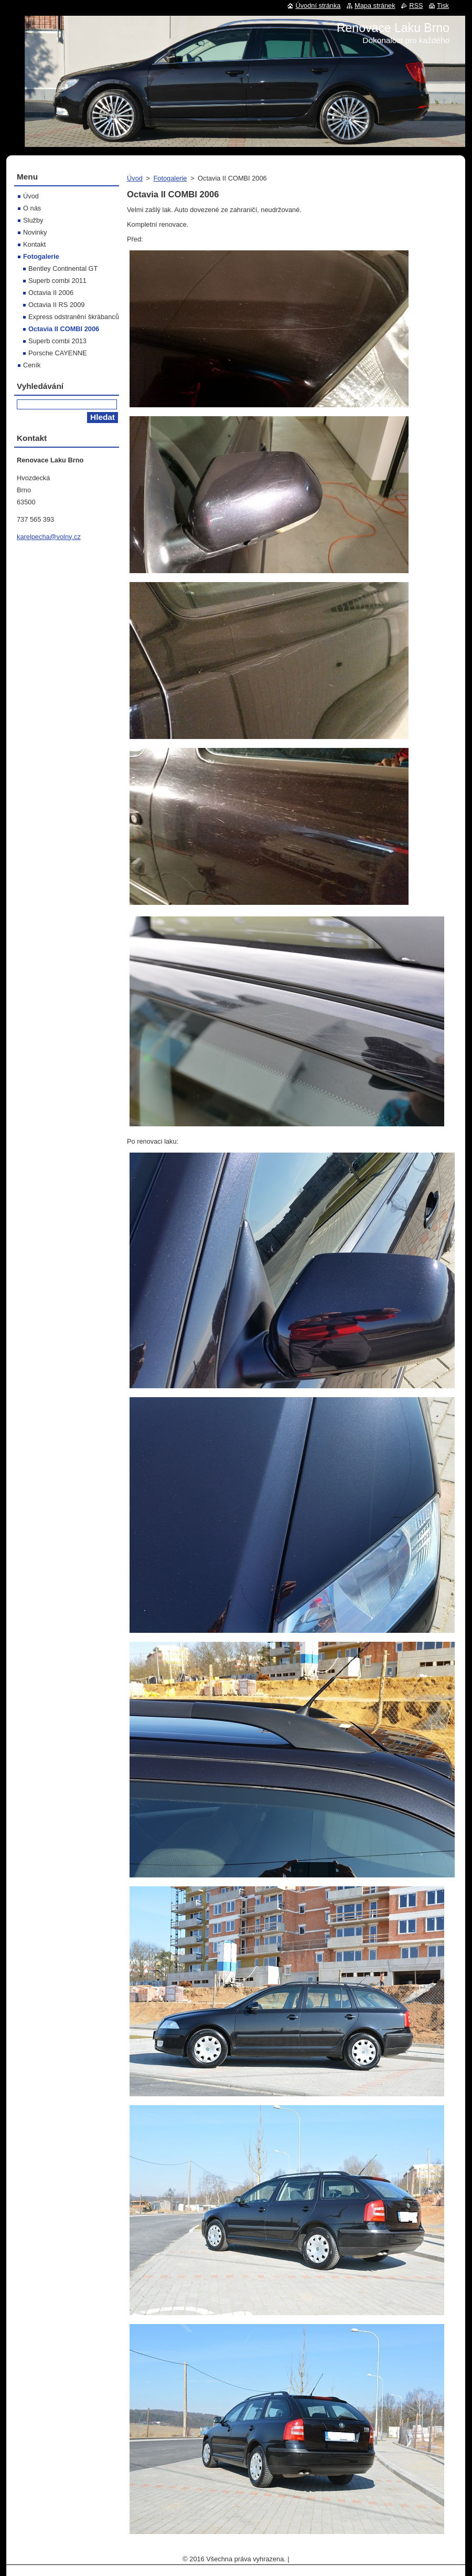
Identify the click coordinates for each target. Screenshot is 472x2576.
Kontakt (34, 244)
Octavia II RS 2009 (56, 305)
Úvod (135, 178)
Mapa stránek (375, 5)
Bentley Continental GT (63, 268)
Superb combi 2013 (57, 341)
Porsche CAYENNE (57, 353)
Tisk (443, 5)
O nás (32, 208)
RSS (416, 5)
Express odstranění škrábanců (73, 317)
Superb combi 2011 (57, 280)
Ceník (31, 365)
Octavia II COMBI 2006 (63, 329)
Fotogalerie (170, 178)
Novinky (35, 232)
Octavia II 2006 (50, 293)
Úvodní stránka (317, 5)
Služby (33, 220)
